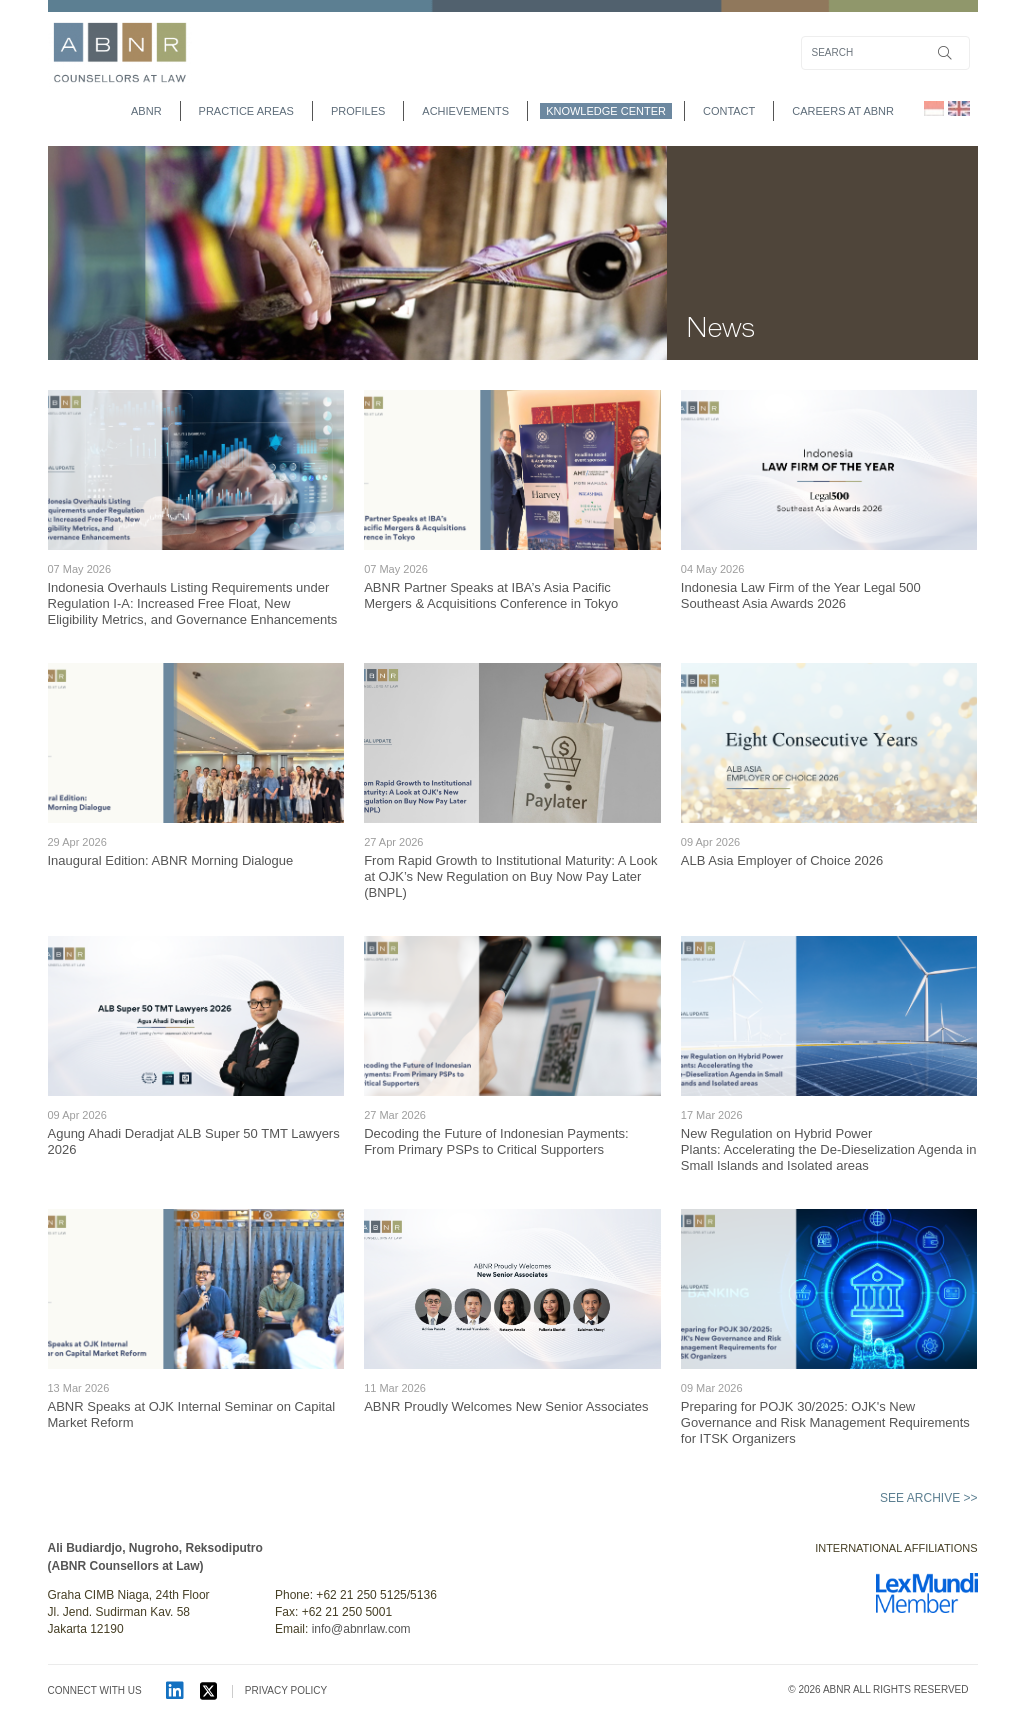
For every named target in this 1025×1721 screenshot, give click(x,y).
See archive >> (928, 1498)
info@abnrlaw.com (361, 1629)
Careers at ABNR (843, 111)
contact (729, 111)
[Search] (885, 53)
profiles (358, 111)
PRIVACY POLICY (286, 1690)
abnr (146, 111)
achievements (465, 111)
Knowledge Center (606, 111)
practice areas (246, 111)
